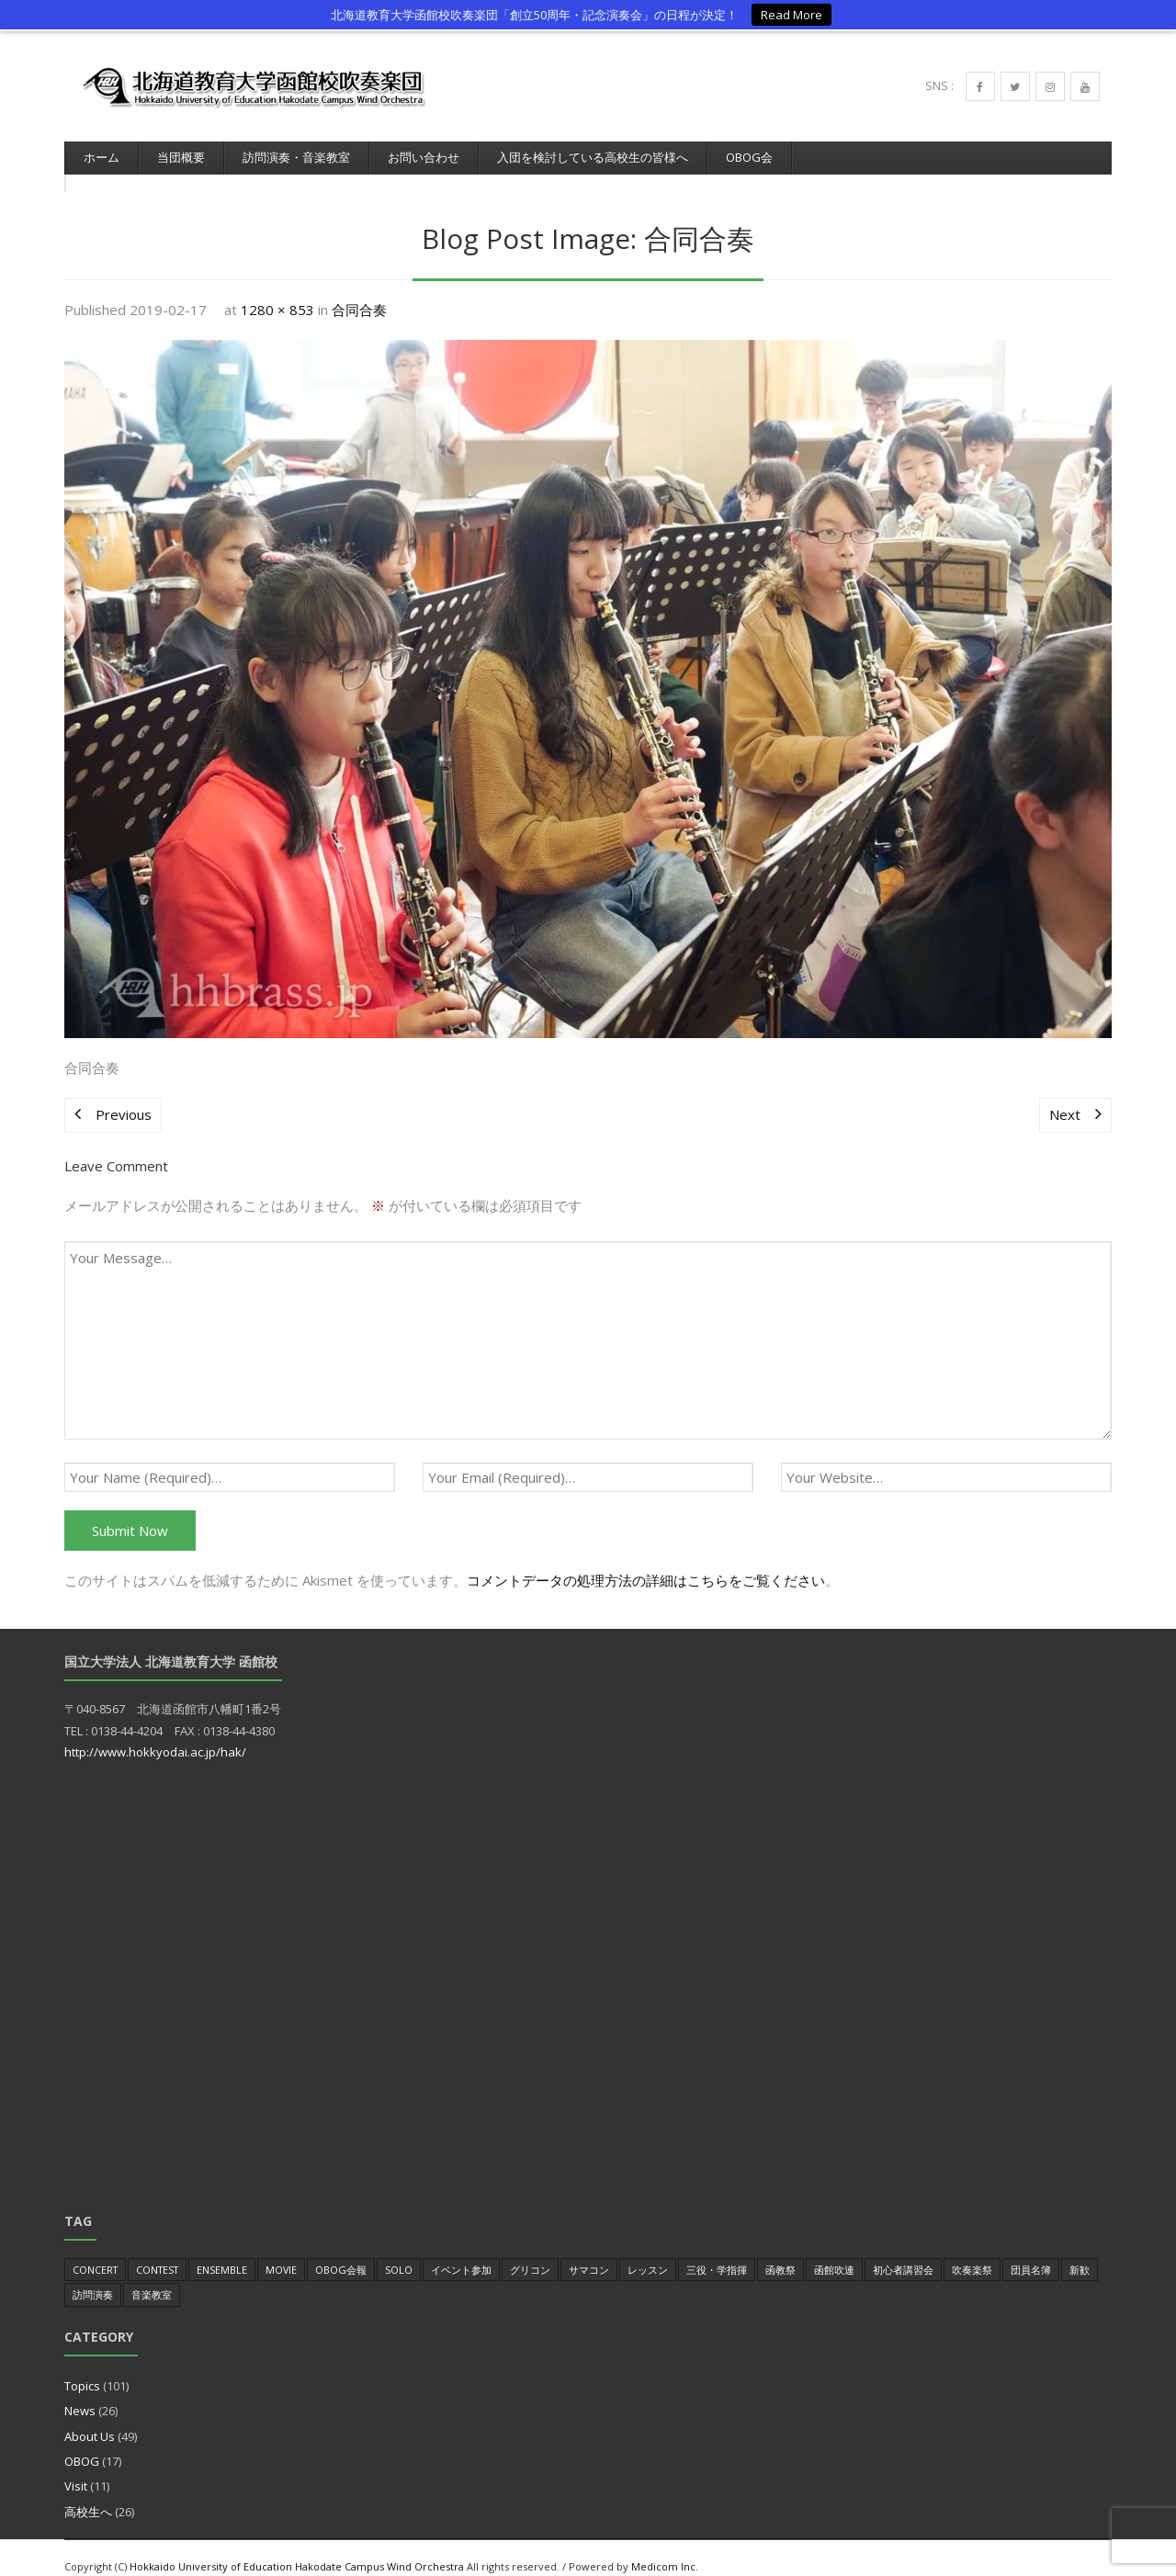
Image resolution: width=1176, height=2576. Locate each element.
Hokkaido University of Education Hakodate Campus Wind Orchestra (297, 2548)
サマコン (589, 2251)
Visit (75, 2467)
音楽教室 (151, 2276)
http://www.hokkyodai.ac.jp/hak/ (155, 1733)
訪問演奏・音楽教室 (296, 157)
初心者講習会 (903, 2251)
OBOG (81, 2443)
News (80, 2392)
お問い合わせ (423, 157)
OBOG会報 (341, 2251)
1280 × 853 (277, 291)
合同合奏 (359, 291)
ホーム (101, 157)
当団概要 (181, 157)
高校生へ (88, 2493)
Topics (82, 2367)
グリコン (530, 2251)
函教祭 (780, 2251)
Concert (95, 2251)
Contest (157, 2251)
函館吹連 (834, 2251)
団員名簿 (1031, 2251)
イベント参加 (461, 2251)
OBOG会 (749, 157)
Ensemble (222, 2251)
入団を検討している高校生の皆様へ (592, 157)
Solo (399, 2251)
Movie (281, 2251)
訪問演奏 (93, 2276)
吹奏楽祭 (972, 2251)
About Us (89, 2418)
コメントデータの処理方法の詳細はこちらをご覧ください (646, 1562)
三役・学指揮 (716, 2251)
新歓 (1079, 2251)
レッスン (648, 2251)
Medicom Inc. (664, 2548)
